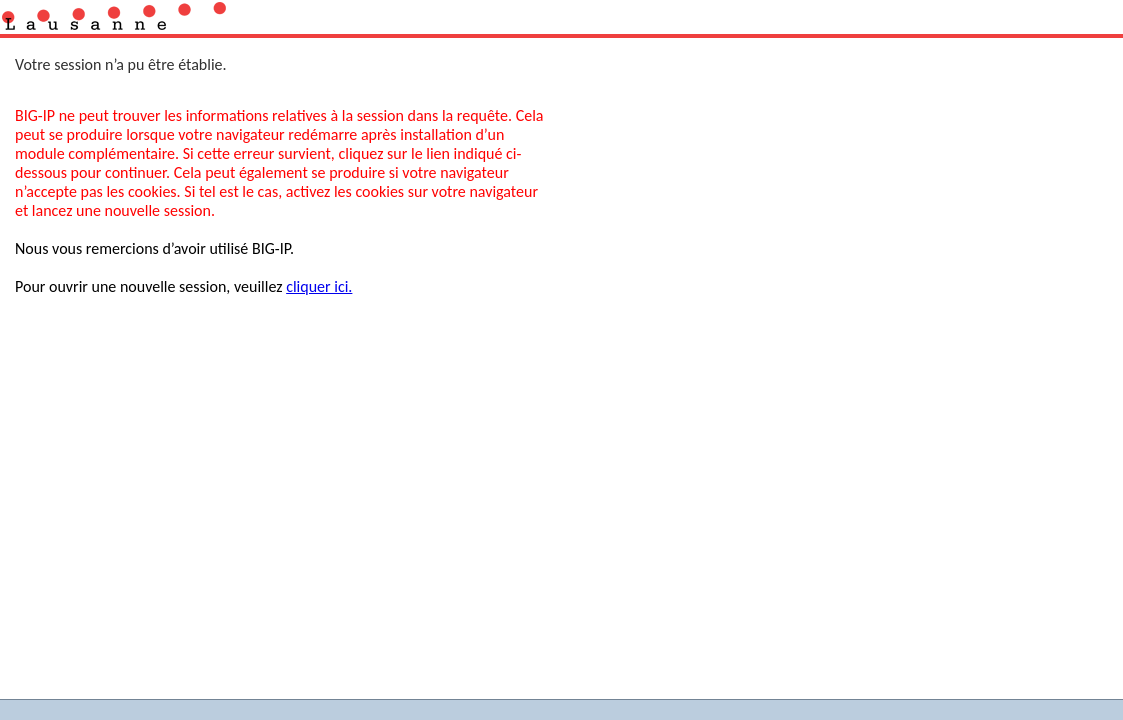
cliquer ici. (319, 286)
